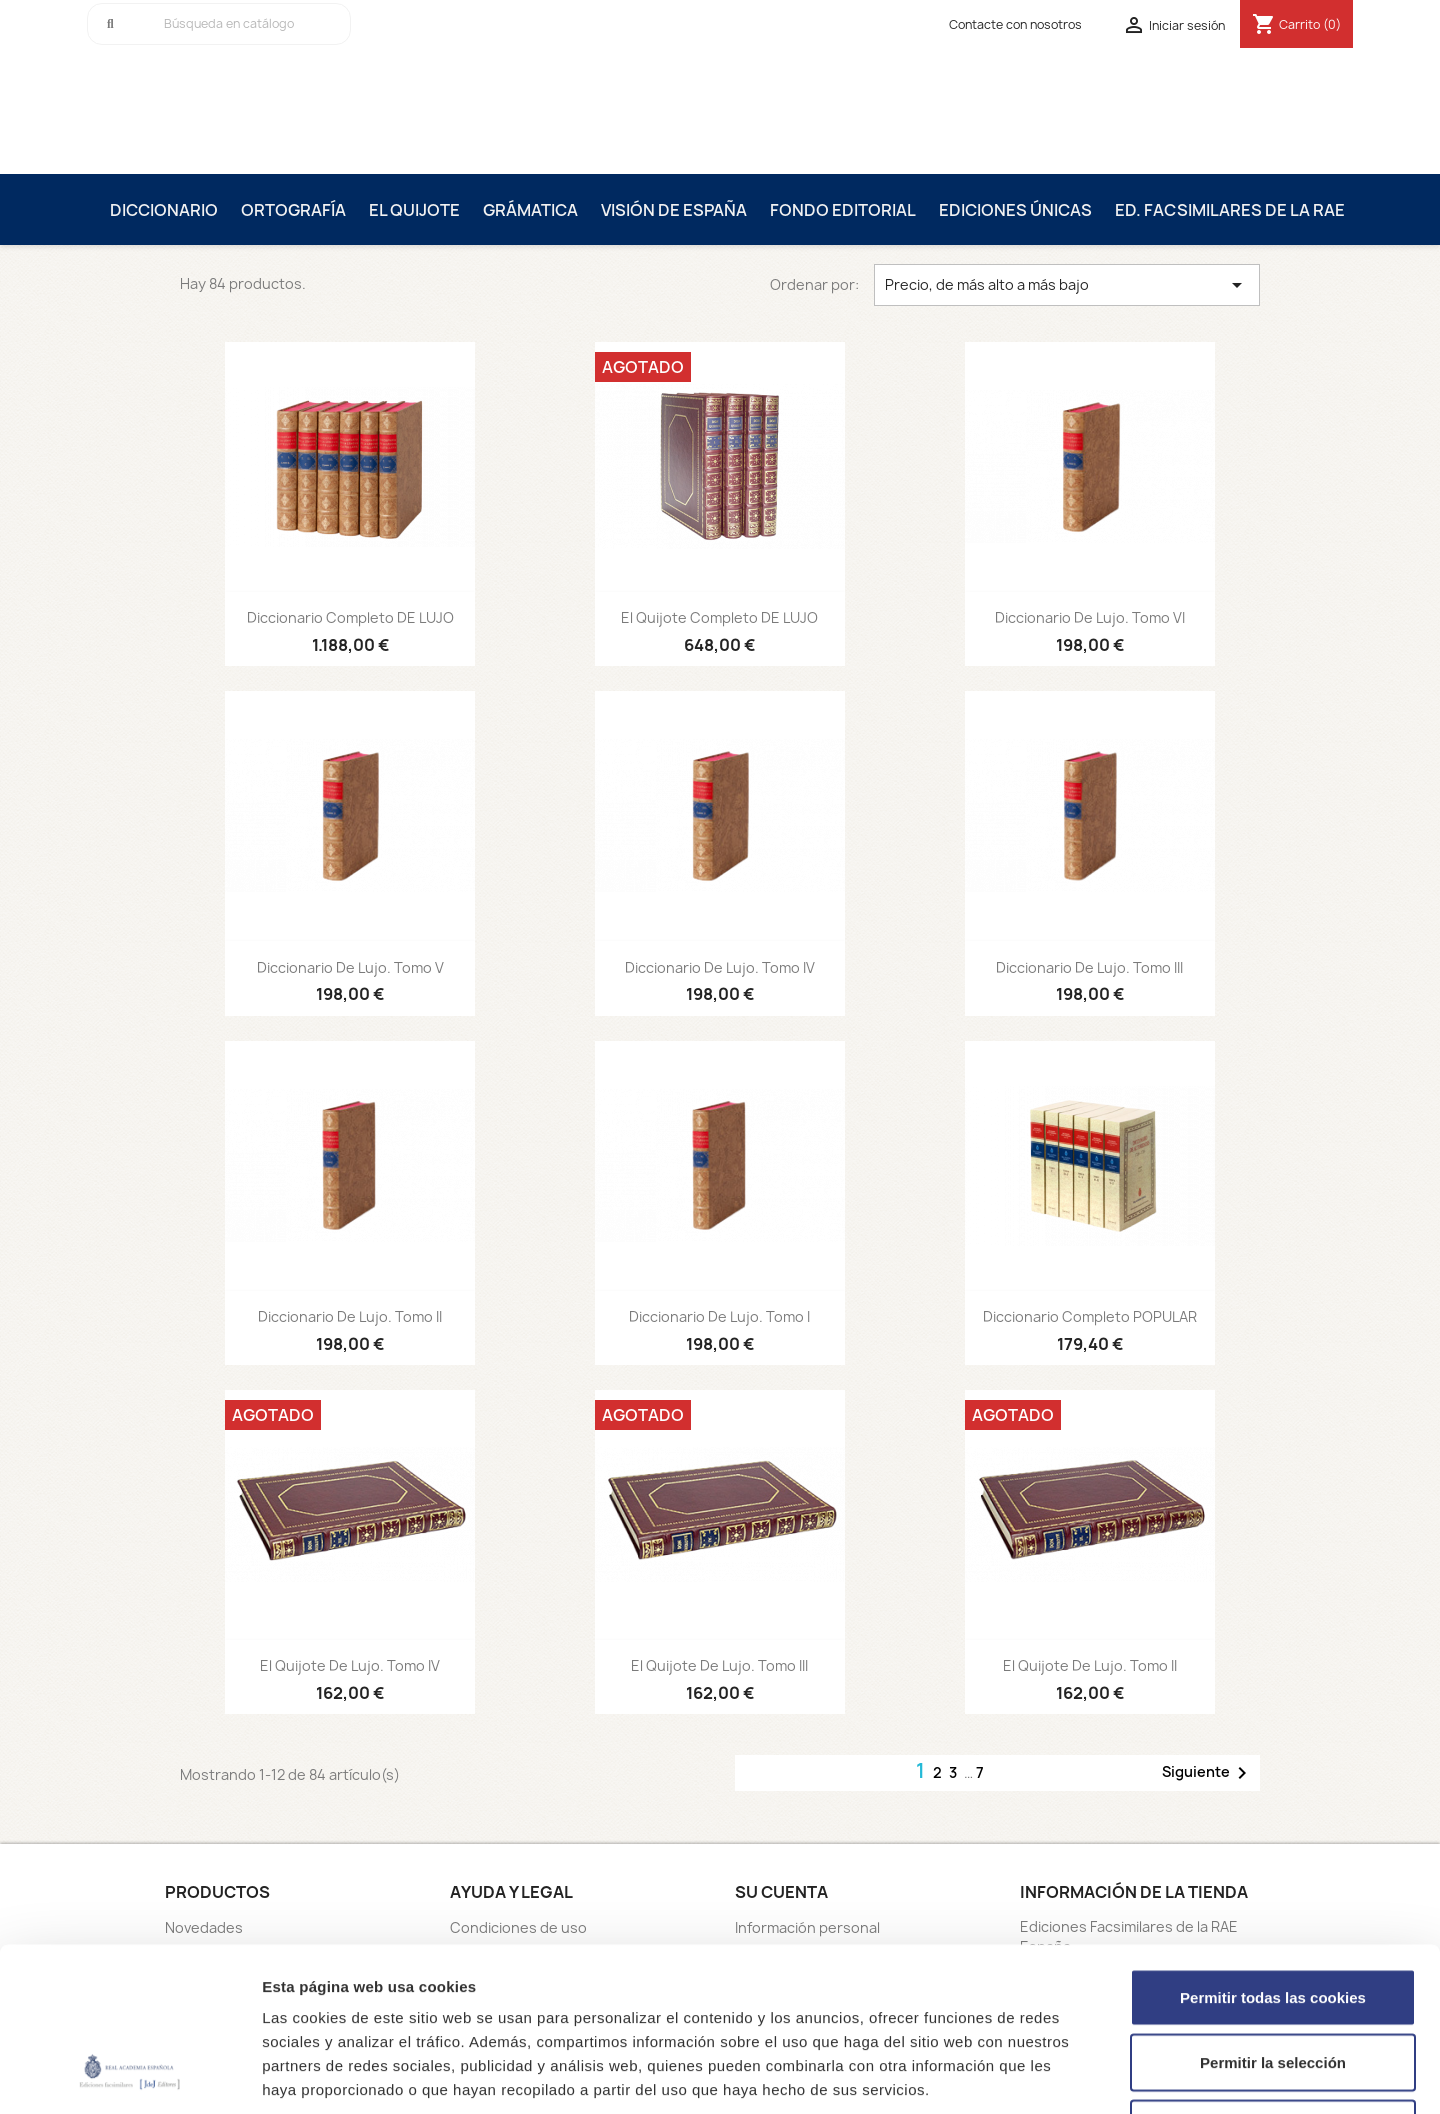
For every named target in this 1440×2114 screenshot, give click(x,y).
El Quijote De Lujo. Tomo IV (350, 1665)
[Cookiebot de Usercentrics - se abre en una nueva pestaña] (129, 2075)
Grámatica (530, 210)
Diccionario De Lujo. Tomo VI (1090, 617)
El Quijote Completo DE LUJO (719, 617)
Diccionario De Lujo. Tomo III (1089, 967)
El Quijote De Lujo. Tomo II (1090, 1665)
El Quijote (414, 210)
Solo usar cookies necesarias (1273, 1982)
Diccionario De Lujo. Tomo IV (720, 967)
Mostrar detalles (1074, 2074)
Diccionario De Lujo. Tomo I (719, 1316)
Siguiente (1208, 1773)
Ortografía (293, 210)
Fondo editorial (843, 210)
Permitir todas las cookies (1273, 1851)
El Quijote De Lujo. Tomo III (719, 1665)
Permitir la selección (1273, 1917)
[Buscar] (219, 24)
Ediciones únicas (1015, 210)
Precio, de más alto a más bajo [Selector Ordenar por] (1067, 285)
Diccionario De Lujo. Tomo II (350, 1316)
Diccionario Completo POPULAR (1090, 1316)
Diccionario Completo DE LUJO (350, 617)
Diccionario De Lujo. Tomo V (350, 967)
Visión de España (674, 210)
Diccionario (164, 210)
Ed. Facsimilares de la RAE (1230, 210)
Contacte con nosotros (1015, 24)
